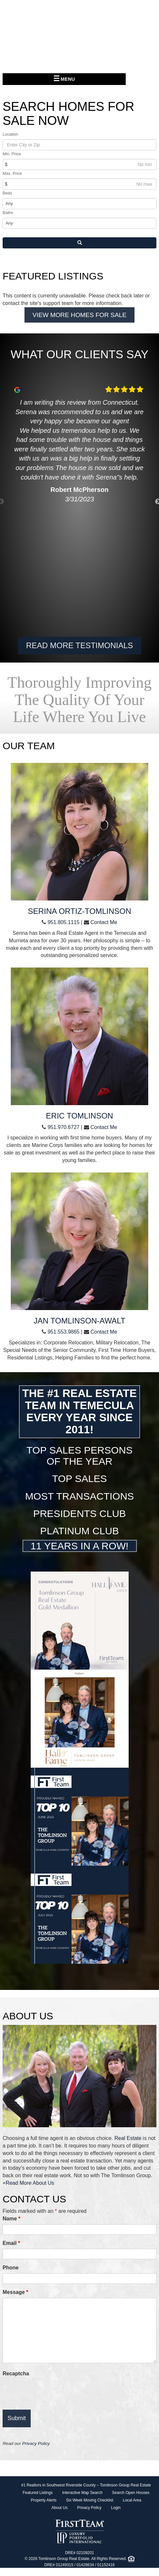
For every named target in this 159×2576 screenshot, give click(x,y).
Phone (11, 2267)
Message (15, 2292)
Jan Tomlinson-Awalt (79, 1320)
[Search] (79, 242)
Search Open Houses (131, 2492)
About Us (60, 2507)
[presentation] (52, 2392)
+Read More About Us (28, 2183)
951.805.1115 (64, 922)
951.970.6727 (64, 1127)
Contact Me (103, 922)
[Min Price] (79, 164)
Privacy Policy (36, 2443)
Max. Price (12, 173)
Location (10, 134)
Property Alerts (43, 2500)
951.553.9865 (64, 1332)
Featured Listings (38, 2492)
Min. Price (12, 154)
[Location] (79, 144)
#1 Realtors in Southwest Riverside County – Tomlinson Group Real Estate (86, 2485)
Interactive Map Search (82, 2492)
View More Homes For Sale (80, 314)
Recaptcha (16, 2373)
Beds (7, 193)
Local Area (132, 2500)
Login (115, 2507)
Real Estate (127, 2138)
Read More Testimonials (79, 645)
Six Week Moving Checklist (89, 2500)
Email (11, 2243)
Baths (8, 212)
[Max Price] (79, 184)
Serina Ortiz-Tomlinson (79, 911)
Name (11, 2218)
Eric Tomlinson (79, 1115)
